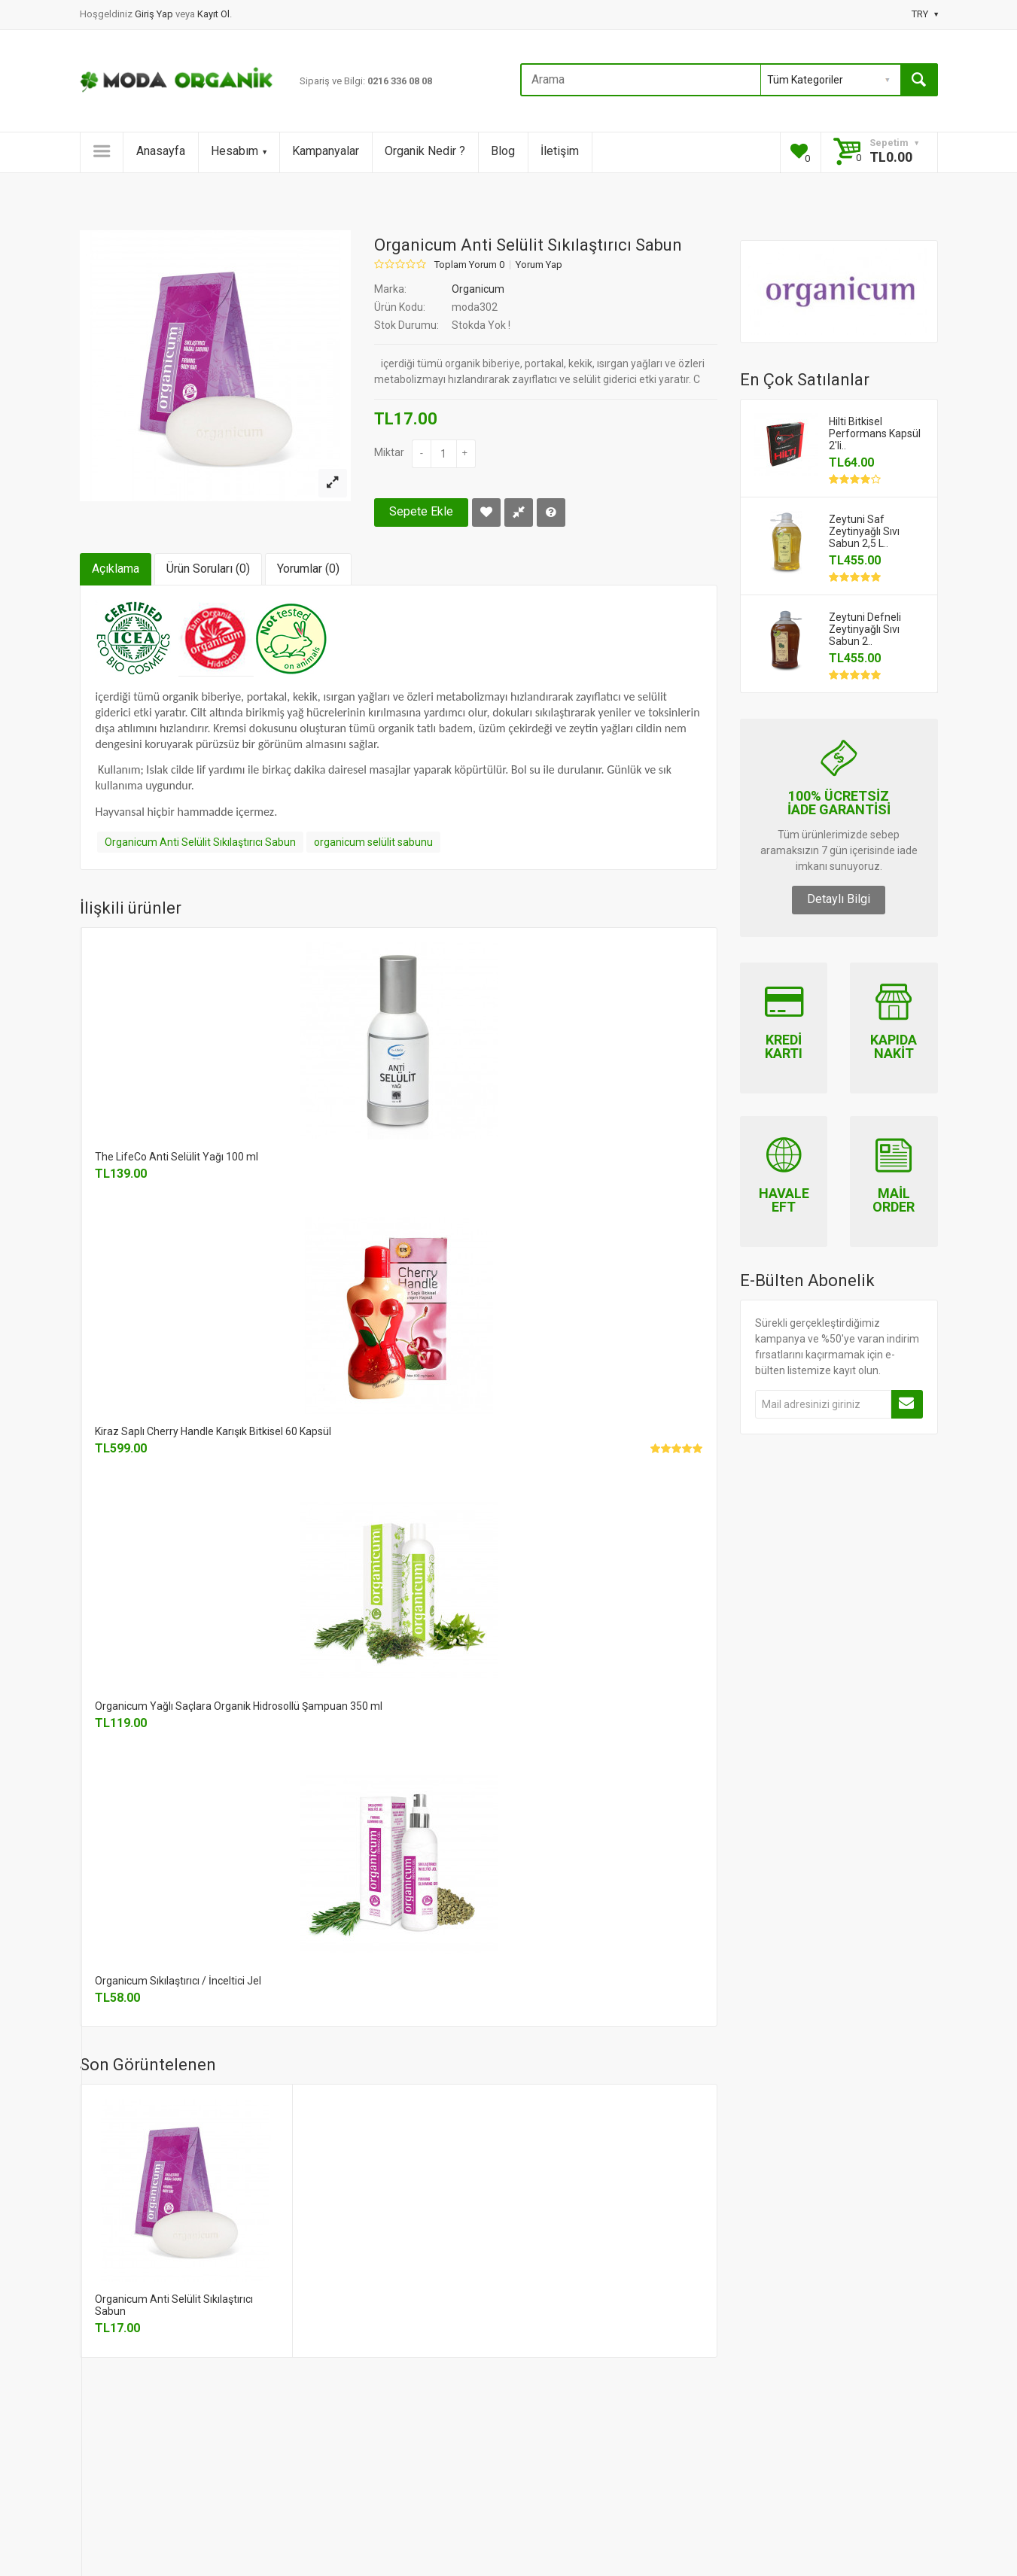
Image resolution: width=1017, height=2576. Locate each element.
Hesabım (238, 151)
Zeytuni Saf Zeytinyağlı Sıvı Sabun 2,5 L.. (864, 531)
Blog (503, 151)
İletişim (559, 151)
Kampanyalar (325, 151)
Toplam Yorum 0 (469, 264)
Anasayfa (160, 151)
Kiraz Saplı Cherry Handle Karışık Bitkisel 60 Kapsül (213, 1431)
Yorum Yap (539, 264)
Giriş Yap (155, 14)
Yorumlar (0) (308, 568)
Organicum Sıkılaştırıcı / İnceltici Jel (178, 1981)
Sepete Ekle (421, 511)
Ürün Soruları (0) (208, 568)
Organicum (478, 289)
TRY (925, 14)
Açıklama (115, 568)
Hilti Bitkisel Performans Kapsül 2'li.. (875, 433)
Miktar (389, 452)
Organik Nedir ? (425, 151)
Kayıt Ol (213, 14)
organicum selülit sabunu (373, 842)
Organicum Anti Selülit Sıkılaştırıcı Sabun (200, 842)
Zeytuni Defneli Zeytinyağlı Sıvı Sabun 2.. (865, 629)
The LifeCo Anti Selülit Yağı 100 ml (176, 1157)
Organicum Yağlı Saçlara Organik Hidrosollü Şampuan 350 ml (238, 1706)
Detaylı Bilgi (838, 899)
